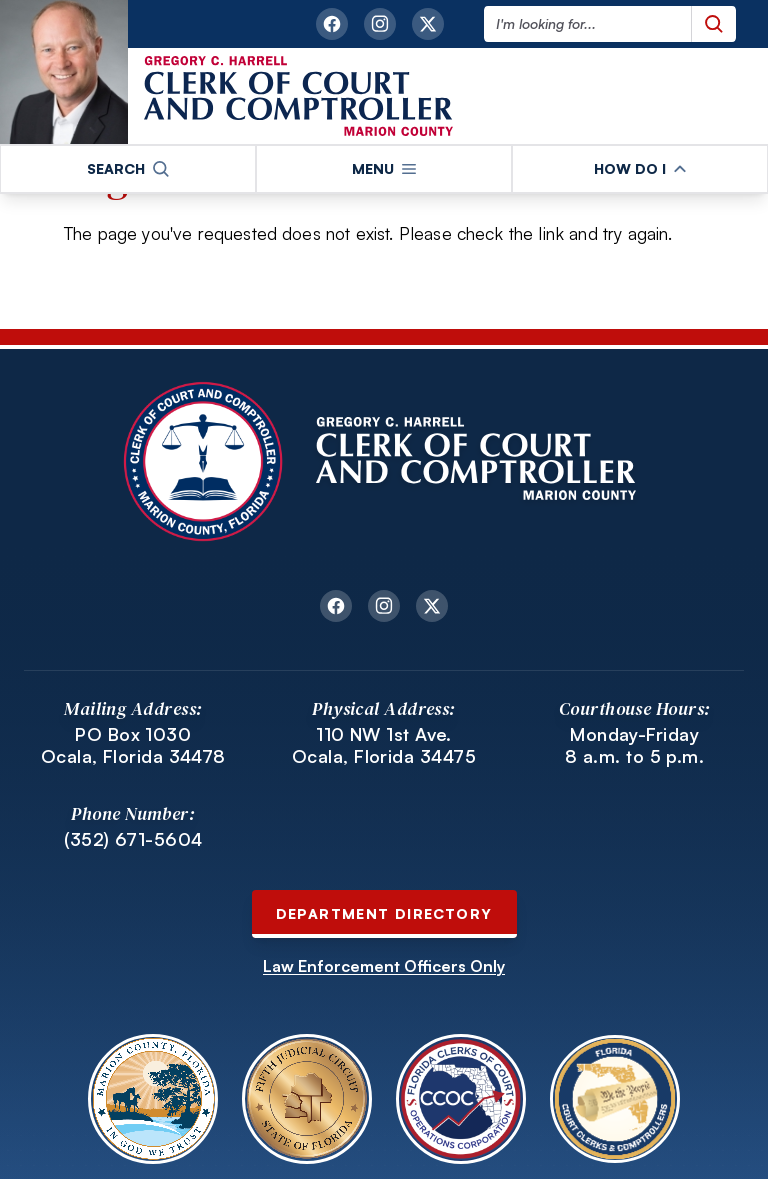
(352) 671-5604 (133, 839)
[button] (128, 169)
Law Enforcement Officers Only (384, 966)
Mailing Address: (133, 708)
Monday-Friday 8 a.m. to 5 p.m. (634, 745)
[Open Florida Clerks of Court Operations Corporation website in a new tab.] (461, 1099)
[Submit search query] (713, 24)
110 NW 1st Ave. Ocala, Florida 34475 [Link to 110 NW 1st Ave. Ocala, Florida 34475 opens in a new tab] (384, 745)
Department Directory (384, 913)
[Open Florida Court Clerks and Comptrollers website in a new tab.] (615, 1099)
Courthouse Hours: (635, 708)
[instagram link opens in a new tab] (380, 24)
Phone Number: (133, 813)
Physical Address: (384, 708)
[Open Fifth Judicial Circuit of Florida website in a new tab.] (307, 1099)
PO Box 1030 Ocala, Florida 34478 (133, 745)
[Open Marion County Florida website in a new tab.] (153, 1099)
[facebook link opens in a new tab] (332, 24)
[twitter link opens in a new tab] (428, 24)
